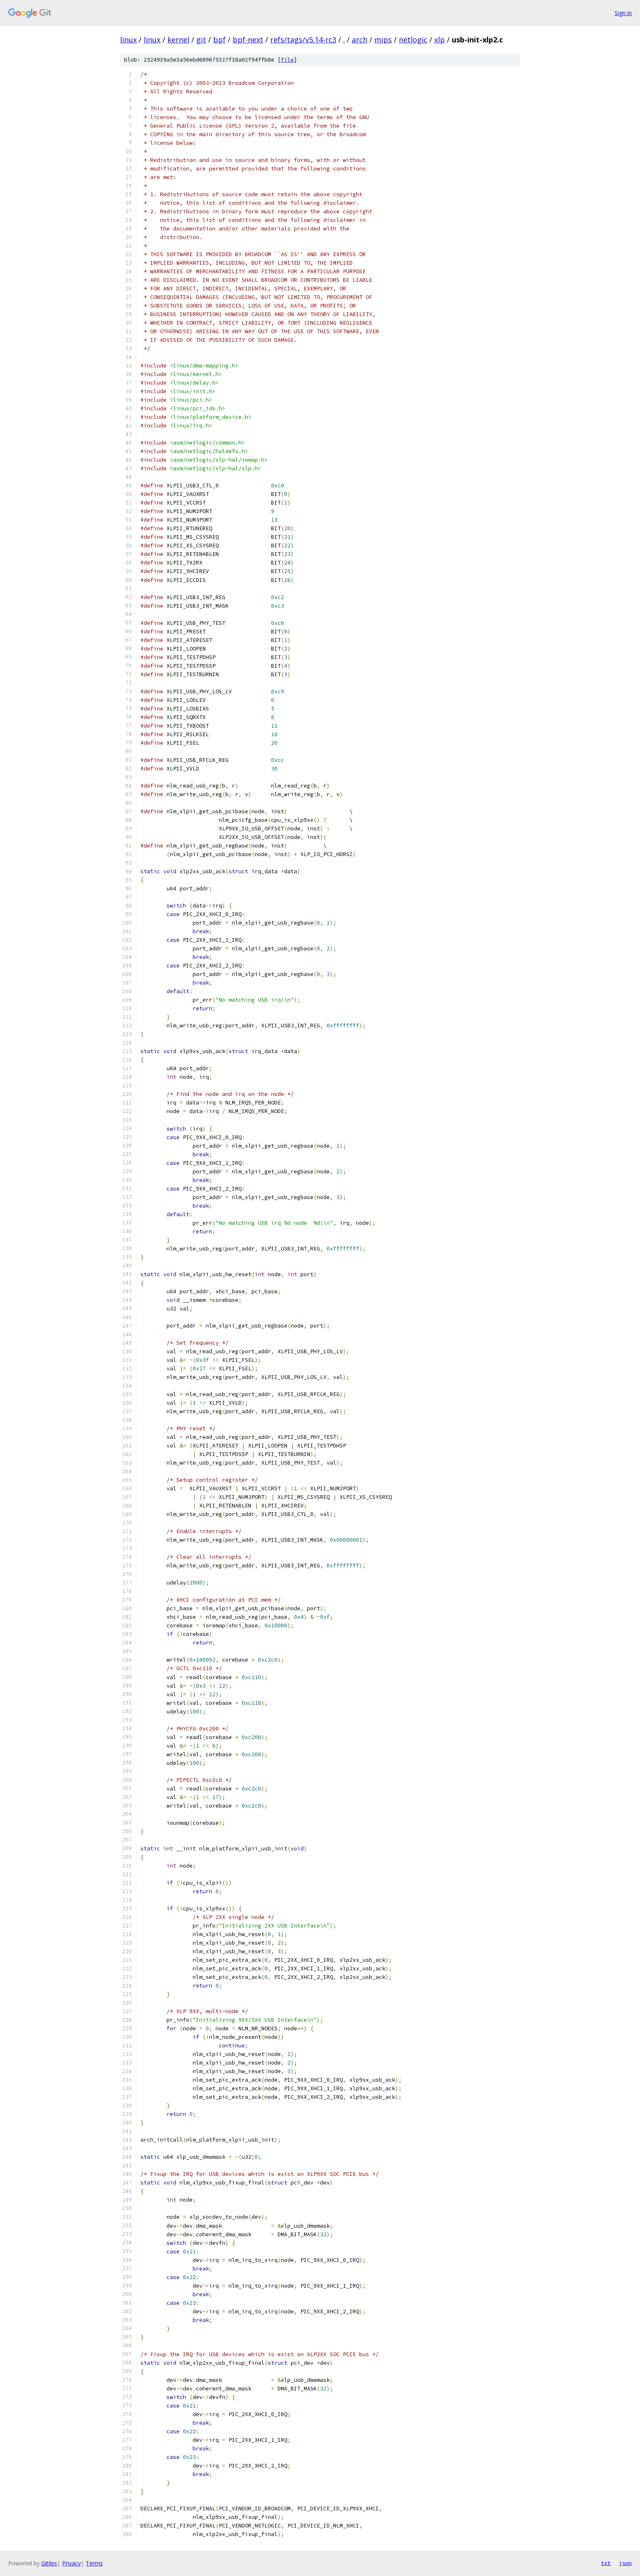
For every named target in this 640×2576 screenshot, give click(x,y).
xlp (439, 39)
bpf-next (248, 39)
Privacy (71, 2563)
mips (383, 39)
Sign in (623, 13)
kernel (178, 39)
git (201, 39)
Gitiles (49, 2563)
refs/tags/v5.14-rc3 (303, 39)
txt (606, 2563)
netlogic (413, 39)
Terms (94, 2563)
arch (359, 39)
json (625, 2563)
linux (128, 39)
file (287, 59)
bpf (219, 39)
